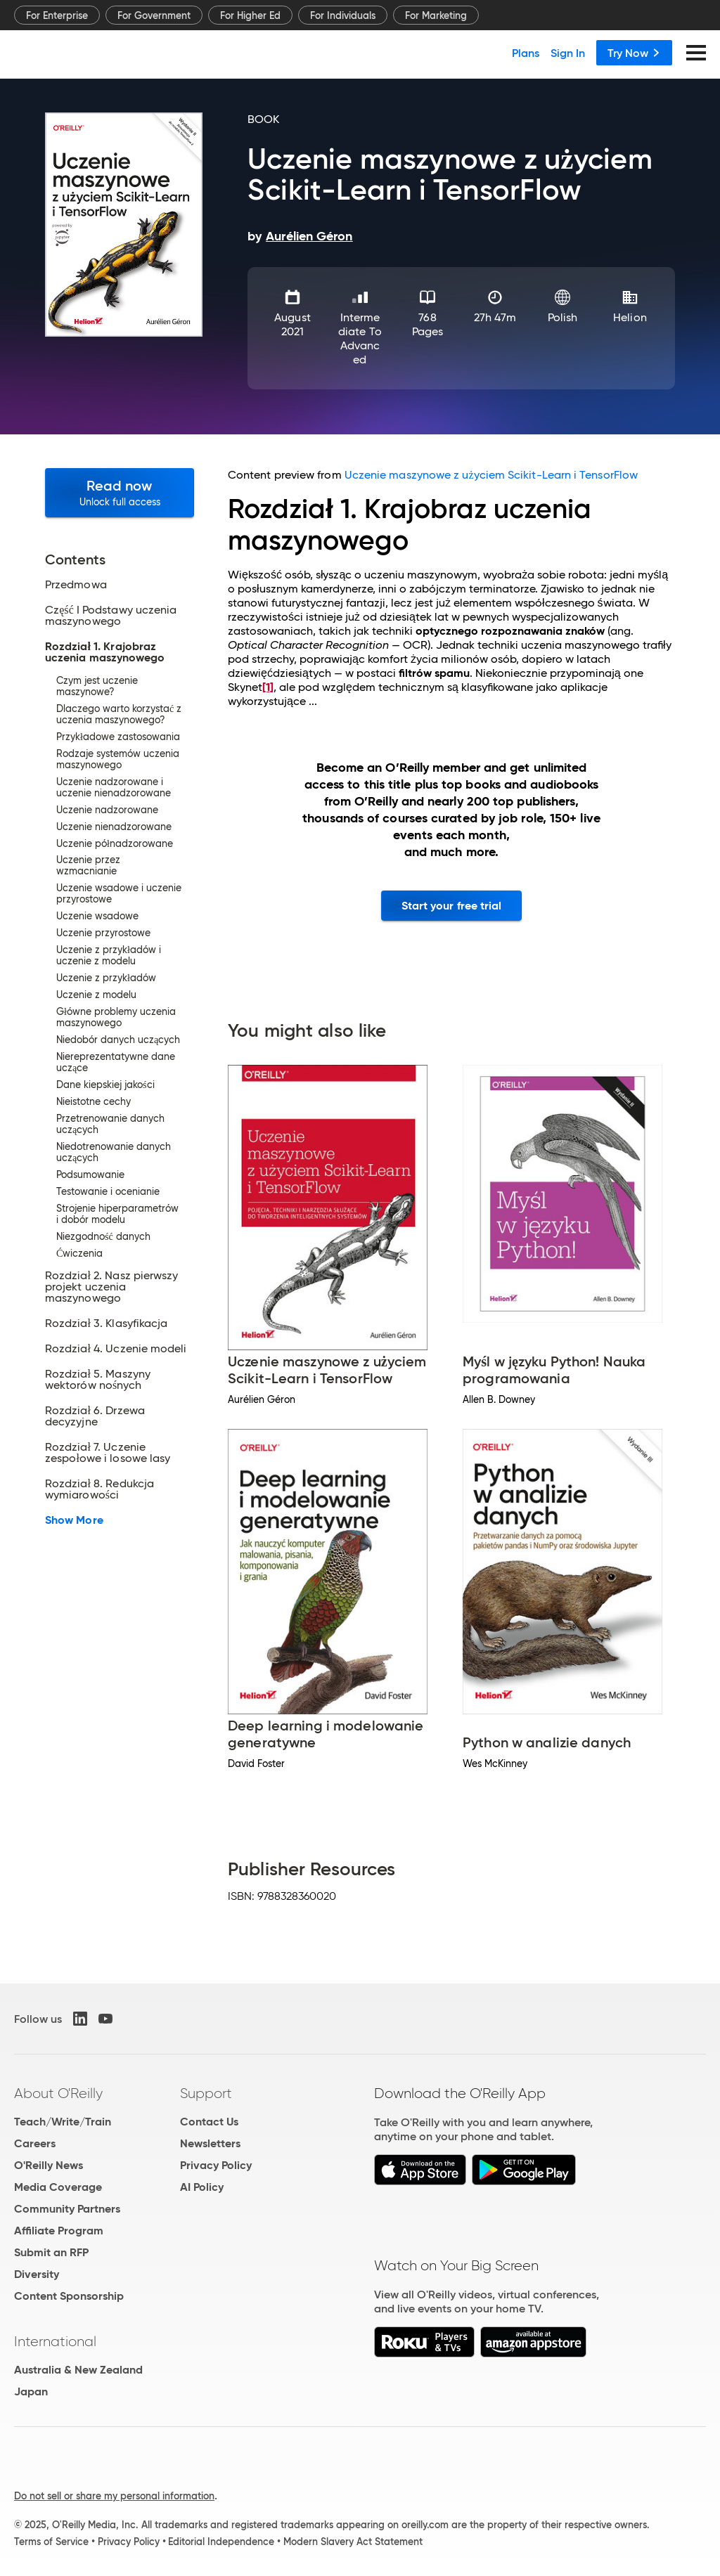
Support (206, 2093)
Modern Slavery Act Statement (353, 2541)
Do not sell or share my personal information (114, 2496)
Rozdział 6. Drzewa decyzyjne (95, 1416)
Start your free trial (451, 905)
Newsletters (210, 2143)
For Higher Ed (250, 15)
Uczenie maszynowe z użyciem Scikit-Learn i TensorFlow (491, 474)
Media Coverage (58, 2187)
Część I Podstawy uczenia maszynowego (110, 615)
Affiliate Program (58, 2230)
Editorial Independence (221, 2541)
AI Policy (202, 2187)
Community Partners (67, 2208)
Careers (35, 2143)
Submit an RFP (51, 2252)
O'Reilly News (48, 2165)
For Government (154, 15)
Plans (525, 52)
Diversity (36, 2274)
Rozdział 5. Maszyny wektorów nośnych (97, 1379)
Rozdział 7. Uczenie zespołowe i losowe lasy (107, 1453)
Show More (74, 1520)
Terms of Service (51, 2541)
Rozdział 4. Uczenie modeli (116, 1348)
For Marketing (436, 15)
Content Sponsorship (69, 2296)
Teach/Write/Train (62, 2121)
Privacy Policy (216, 2165)
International (55, 2341)
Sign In (568, 52)
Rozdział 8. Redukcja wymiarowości (99, 1489)
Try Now (634, 53)
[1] (268, 687)
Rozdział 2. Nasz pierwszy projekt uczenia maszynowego (111, 1287)
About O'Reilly (58, 2093)
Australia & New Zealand (78, 2369)
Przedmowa (76, 584)
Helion (629, 317)
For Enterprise (57, 15)
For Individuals (342, 15)
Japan (31, 2391)
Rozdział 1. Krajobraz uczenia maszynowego (105, 652)
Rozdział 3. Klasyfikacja (106, 1323)
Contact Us (209, 2121)
